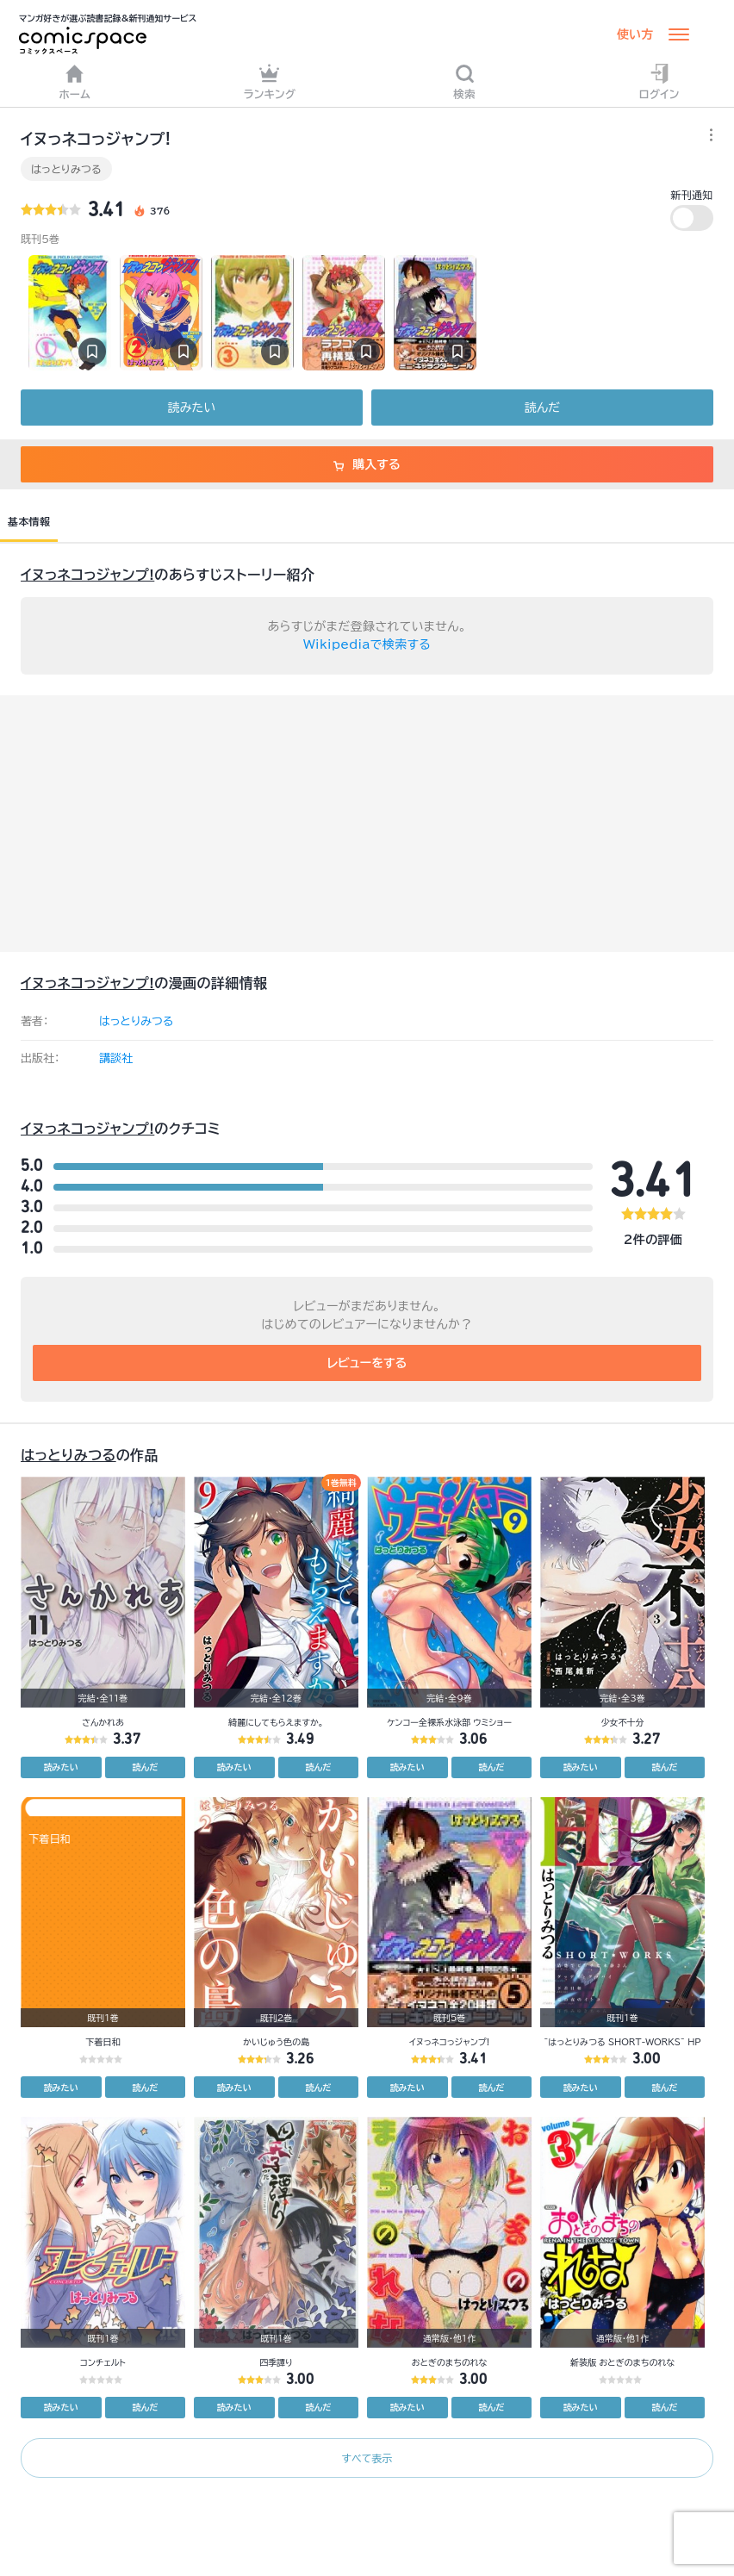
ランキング (270, 81)
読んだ (542, 407)
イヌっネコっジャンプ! (87, 575)
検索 (464, 81)
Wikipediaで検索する (367, 644)
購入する (366, 464)
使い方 (635, 34)
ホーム (75, 81)
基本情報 (29, 521)
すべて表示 (366, 2458)
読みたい (191, 407)
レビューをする (367, 1363)
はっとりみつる (66, 169)
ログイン (659, 81)
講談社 (116, 1058)
